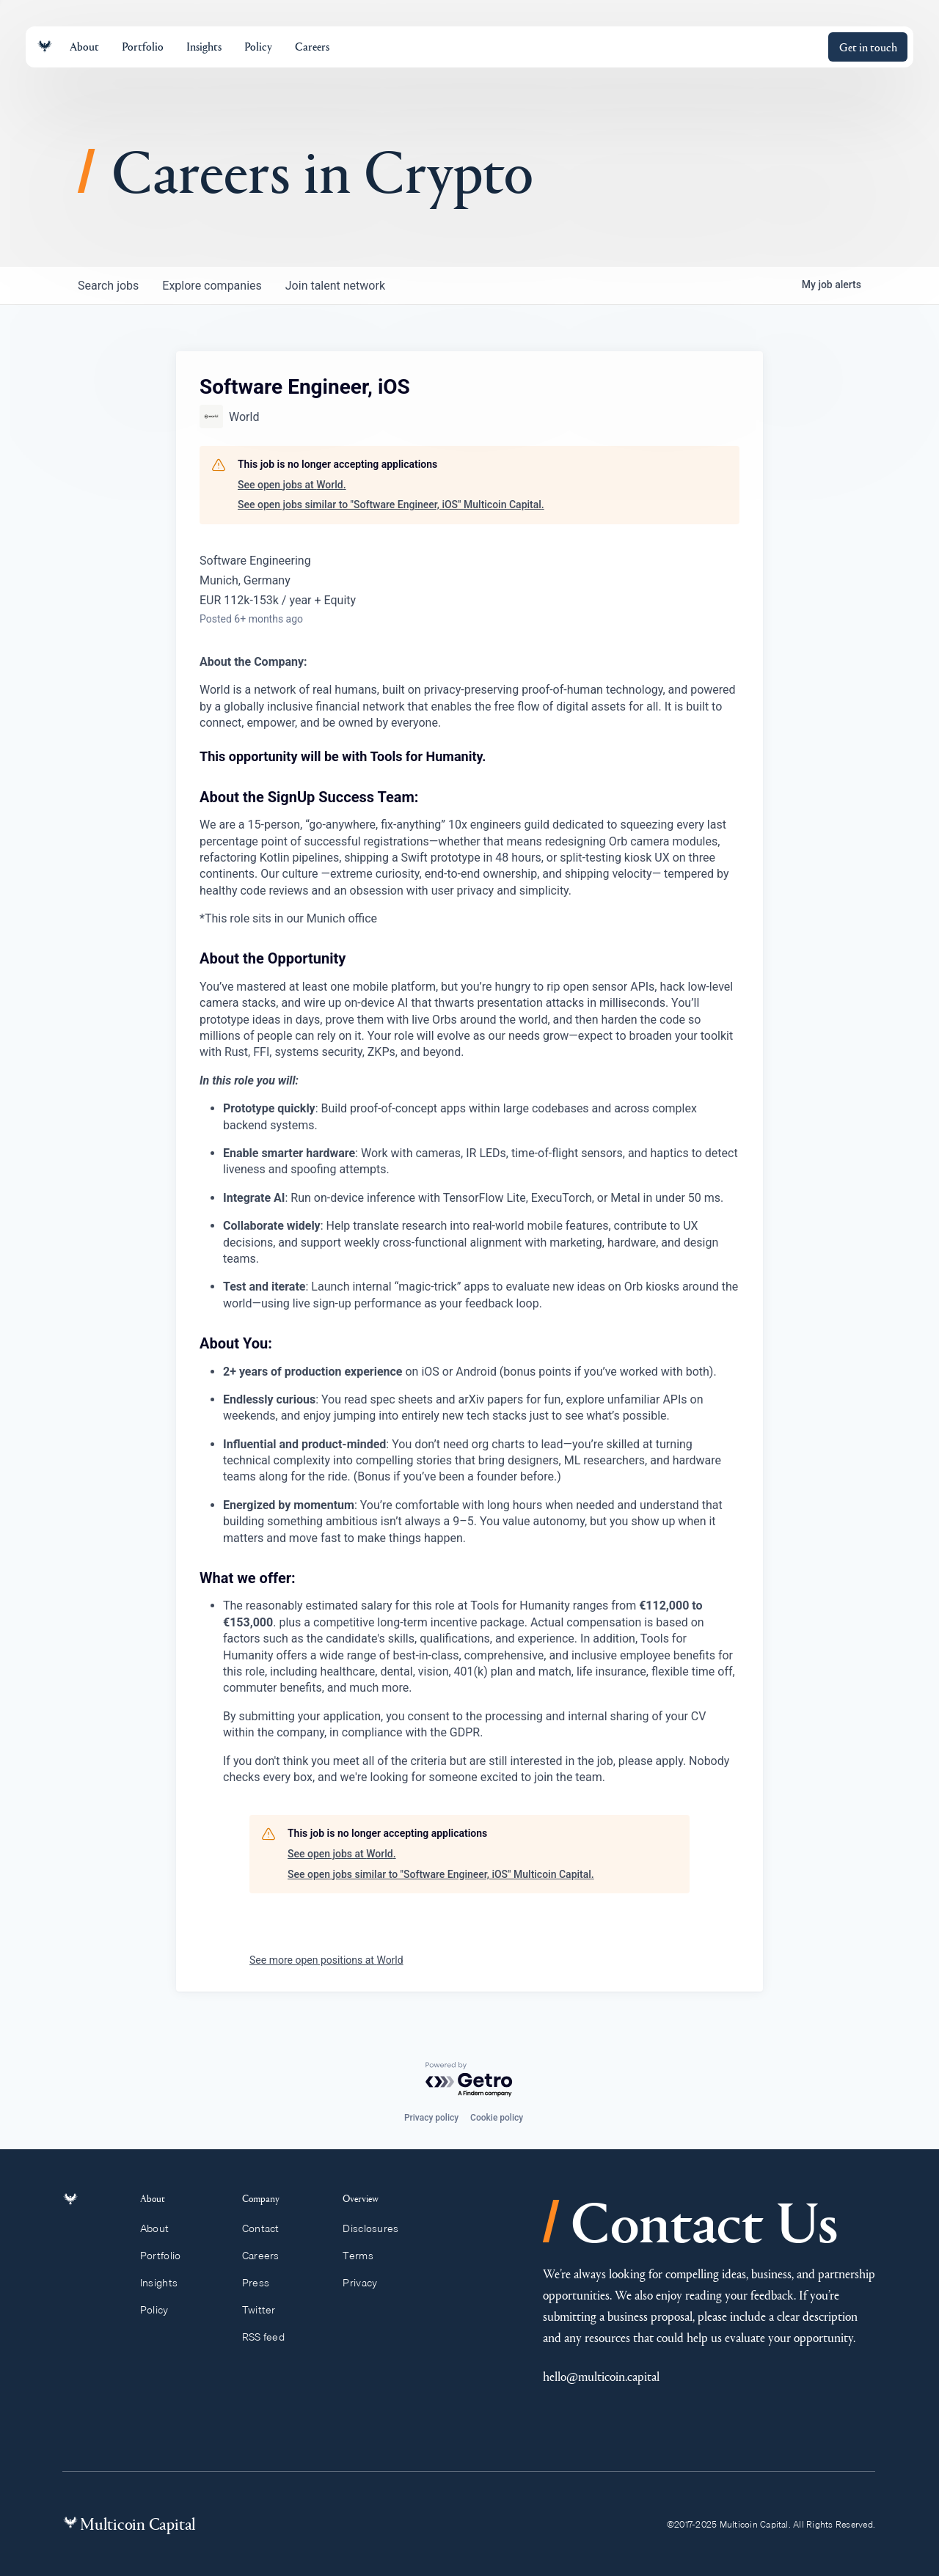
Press (262, 2283)
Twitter (265, 2310)
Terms (365, 2255)
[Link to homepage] (44, 46)
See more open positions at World (326, 1960)
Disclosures (377, 2228)
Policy (162, 2310)
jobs (108, 286)
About (163, 2228)
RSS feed (270, 2337)
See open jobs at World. (292, 485)
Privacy (366, 2283)
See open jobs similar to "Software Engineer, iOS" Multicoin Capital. (391, 504)
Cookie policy (496, 2118)
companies (211, 286)
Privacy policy (431, 2118)
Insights (167, 2283)
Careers (267, 2255)
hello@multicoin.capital (601, 2376)
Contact (267, 2228)
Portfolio (168, 2255)
